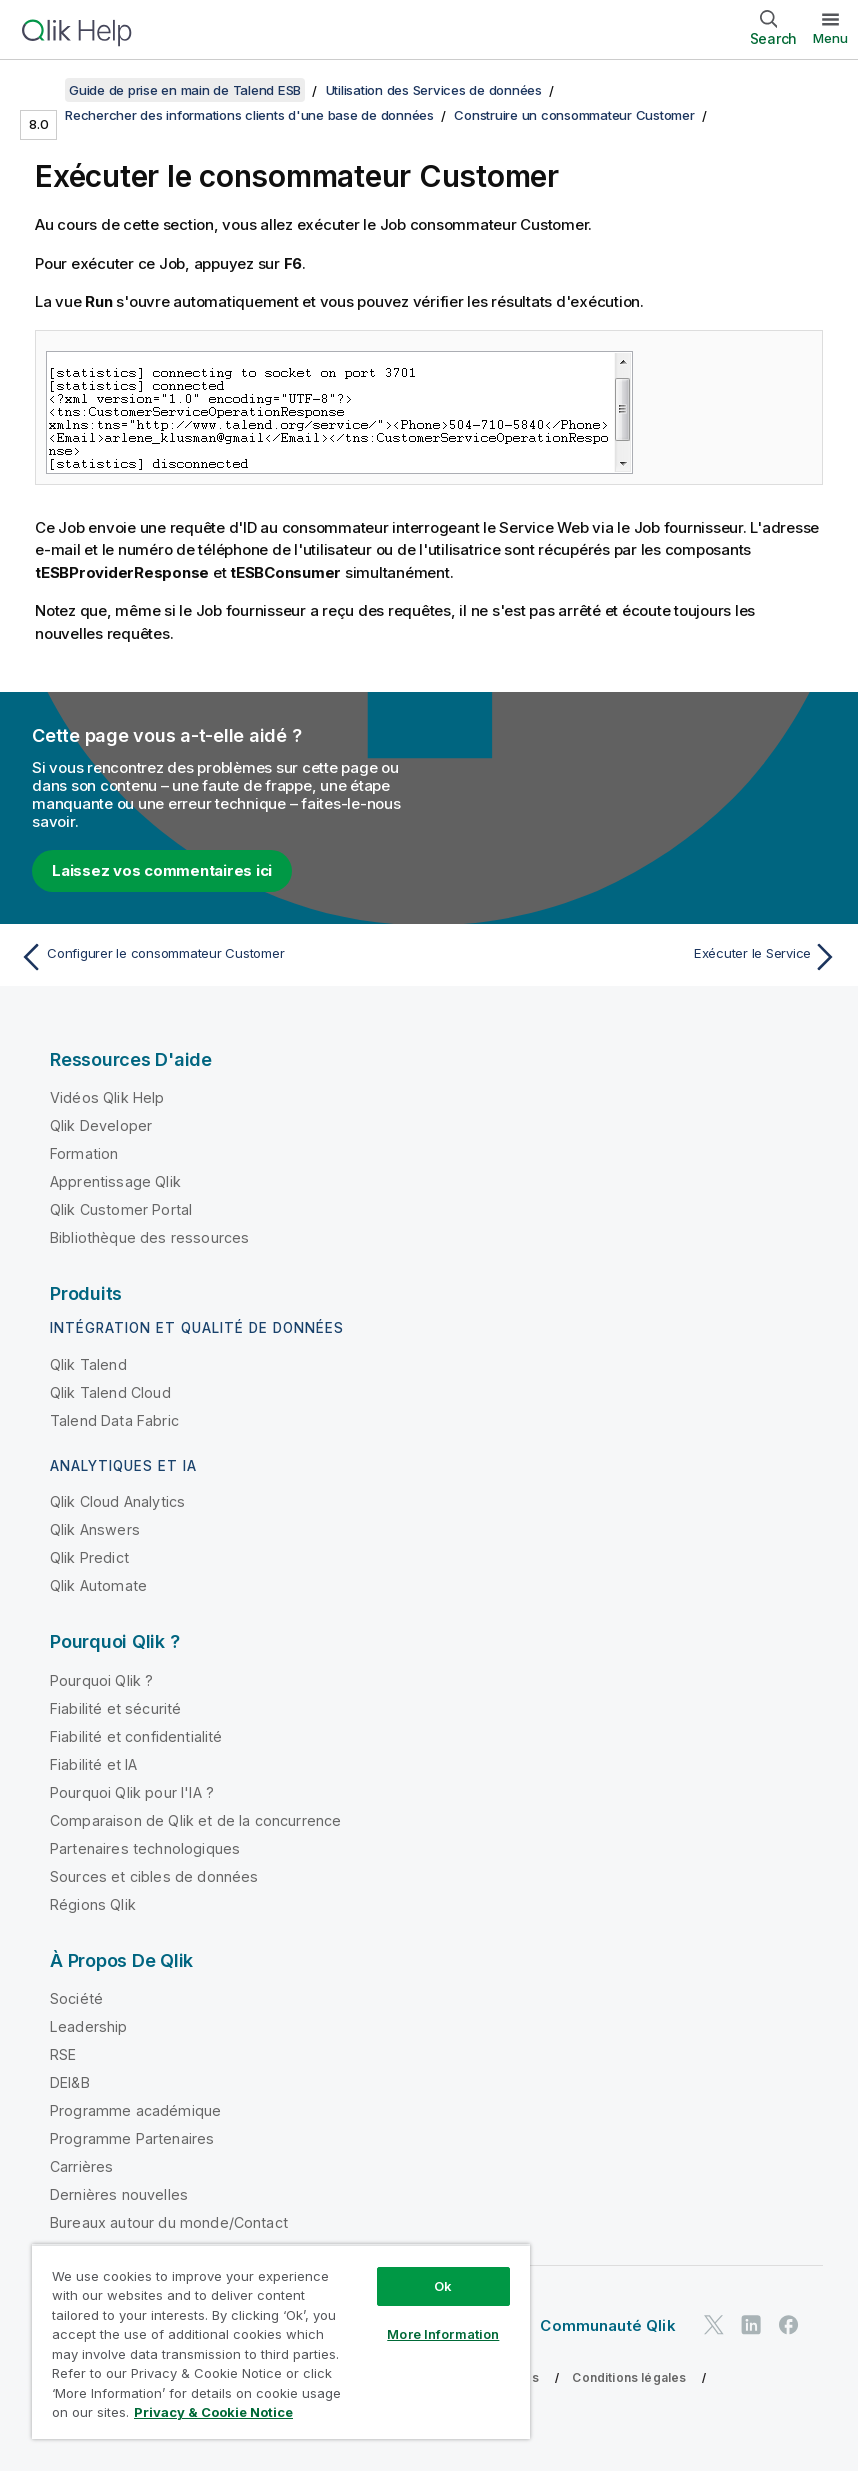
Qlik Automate (98, 1585)
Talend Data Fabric (114, 1420)
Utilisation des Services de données (434, 90)
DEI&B (70, 2082)
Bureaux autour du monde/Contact (169, 2222)
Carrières (81, 2166)
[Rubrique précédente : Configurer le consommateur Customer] (218, 957)
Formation (84, 1153)
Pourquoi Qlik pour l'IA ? (132, 1792)
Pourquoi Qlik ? (101, 1680)
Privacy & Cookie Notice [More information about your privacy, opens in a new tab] (213, 2412)
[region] (281, 2341)
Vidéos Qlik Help (107, 1097)
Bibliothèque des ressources (149, 1237)
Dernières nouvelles (119, 2194)
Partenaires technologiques (145, 1848)
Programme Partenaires (132, 2138)
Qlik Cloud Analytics (117, 1501)
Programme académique (135, 2110)
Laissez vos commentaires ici (162, 870)
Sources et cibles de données (154, 1876)
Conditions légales (629, 2377)
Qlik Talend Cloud (110, 1392)
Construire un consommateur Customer (574, 115)
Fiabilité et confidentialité (136, 1736)
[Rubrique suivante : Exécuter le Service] (640, 957)
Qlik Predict (89, 1557)
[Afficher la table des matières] (40, 90)
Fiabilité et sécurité (115, 1708)
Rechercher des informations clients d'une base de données (249, 115)
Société (76, 1998)
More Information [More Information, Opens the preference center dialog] (443, 2334)
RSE (63, 2054)
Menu (830, 38)
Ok (443, 2286)
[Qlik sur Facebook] (789, 2324)
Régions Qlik (93, 1904)
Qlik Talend (88, 1364)
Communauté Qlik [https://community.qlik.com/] (607, 2325)
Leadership (89, 2026)
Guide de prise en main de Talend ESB (185, 90)
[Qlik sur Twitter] (714, 2324)
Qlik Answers (95, 1529)
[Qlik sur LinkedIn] (751, 2324)
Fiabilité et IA (93, 1764)
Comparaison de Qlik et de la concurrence (195, 1820)
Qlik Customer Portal (121, 1209)
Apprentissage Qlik (115, 1181)
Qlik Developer (101, 1125)
